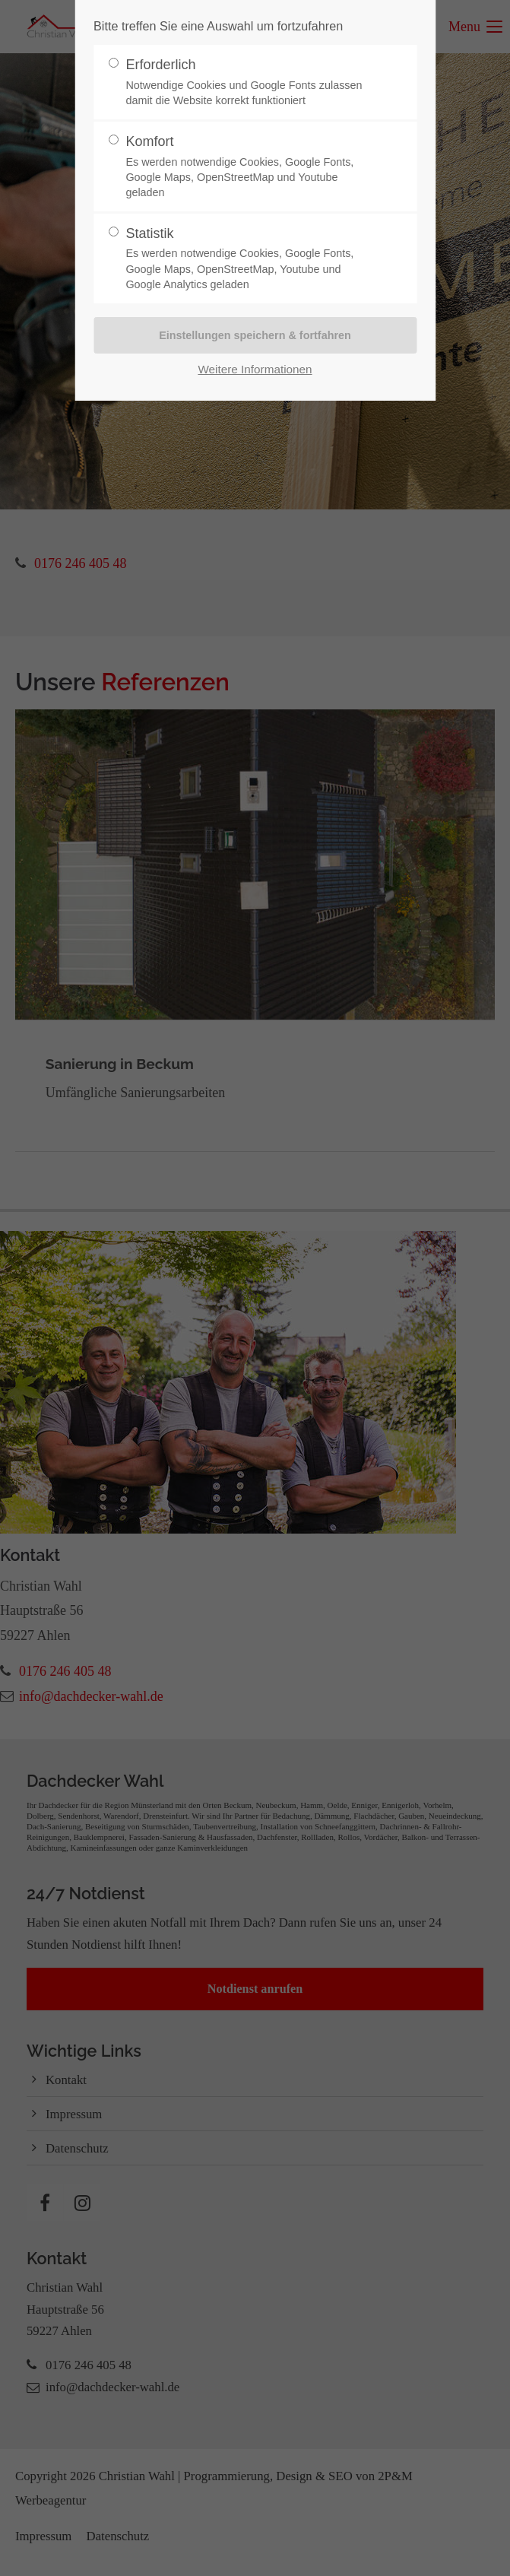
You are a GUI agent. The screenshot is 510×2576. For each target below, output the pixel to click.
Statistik (248, 259)
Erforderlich (248, 82)
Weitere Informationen (255, 369)
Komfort (248, 167)
